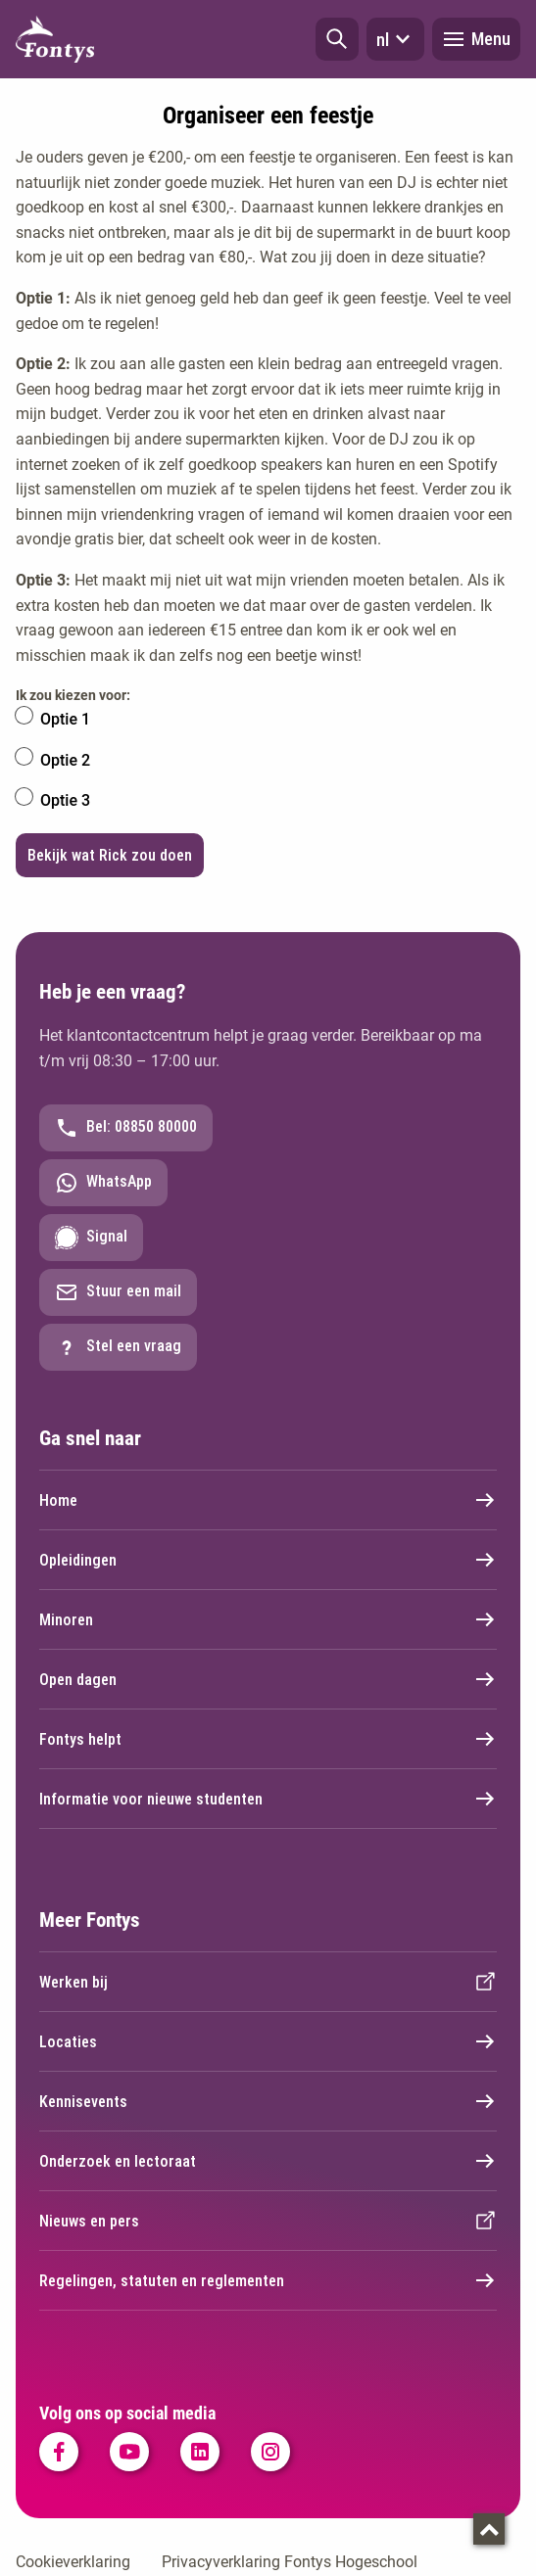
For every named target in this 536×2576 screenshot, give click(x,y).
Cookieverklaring (73, 2562)
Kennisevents (268, 2101)
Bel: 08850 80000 (126, 1128)
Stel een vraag (118, 1347)
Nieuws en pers (268, 2220)
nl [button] (395, 39)
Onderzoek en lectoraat (268, 2161)
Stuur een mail (118, 1292)
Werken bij (268, 1981)
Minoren (268, 1619)
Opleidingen (268, 1559)
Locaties (268, 2041)
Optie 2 (65, 760)
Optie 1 (65, 719)
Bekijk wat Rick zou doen (109, 855)
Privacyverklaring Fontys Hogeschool (289, 2562)
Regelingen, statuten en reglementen (268, 2280)
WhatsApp (103, 1182)
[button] (337, 39)
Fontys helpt (268, 1739)
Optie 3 (65, 800)
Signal (91, 1237)
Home (268, 1500)
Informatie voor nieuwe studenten (268, 1798)
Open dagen (268, 1679)
